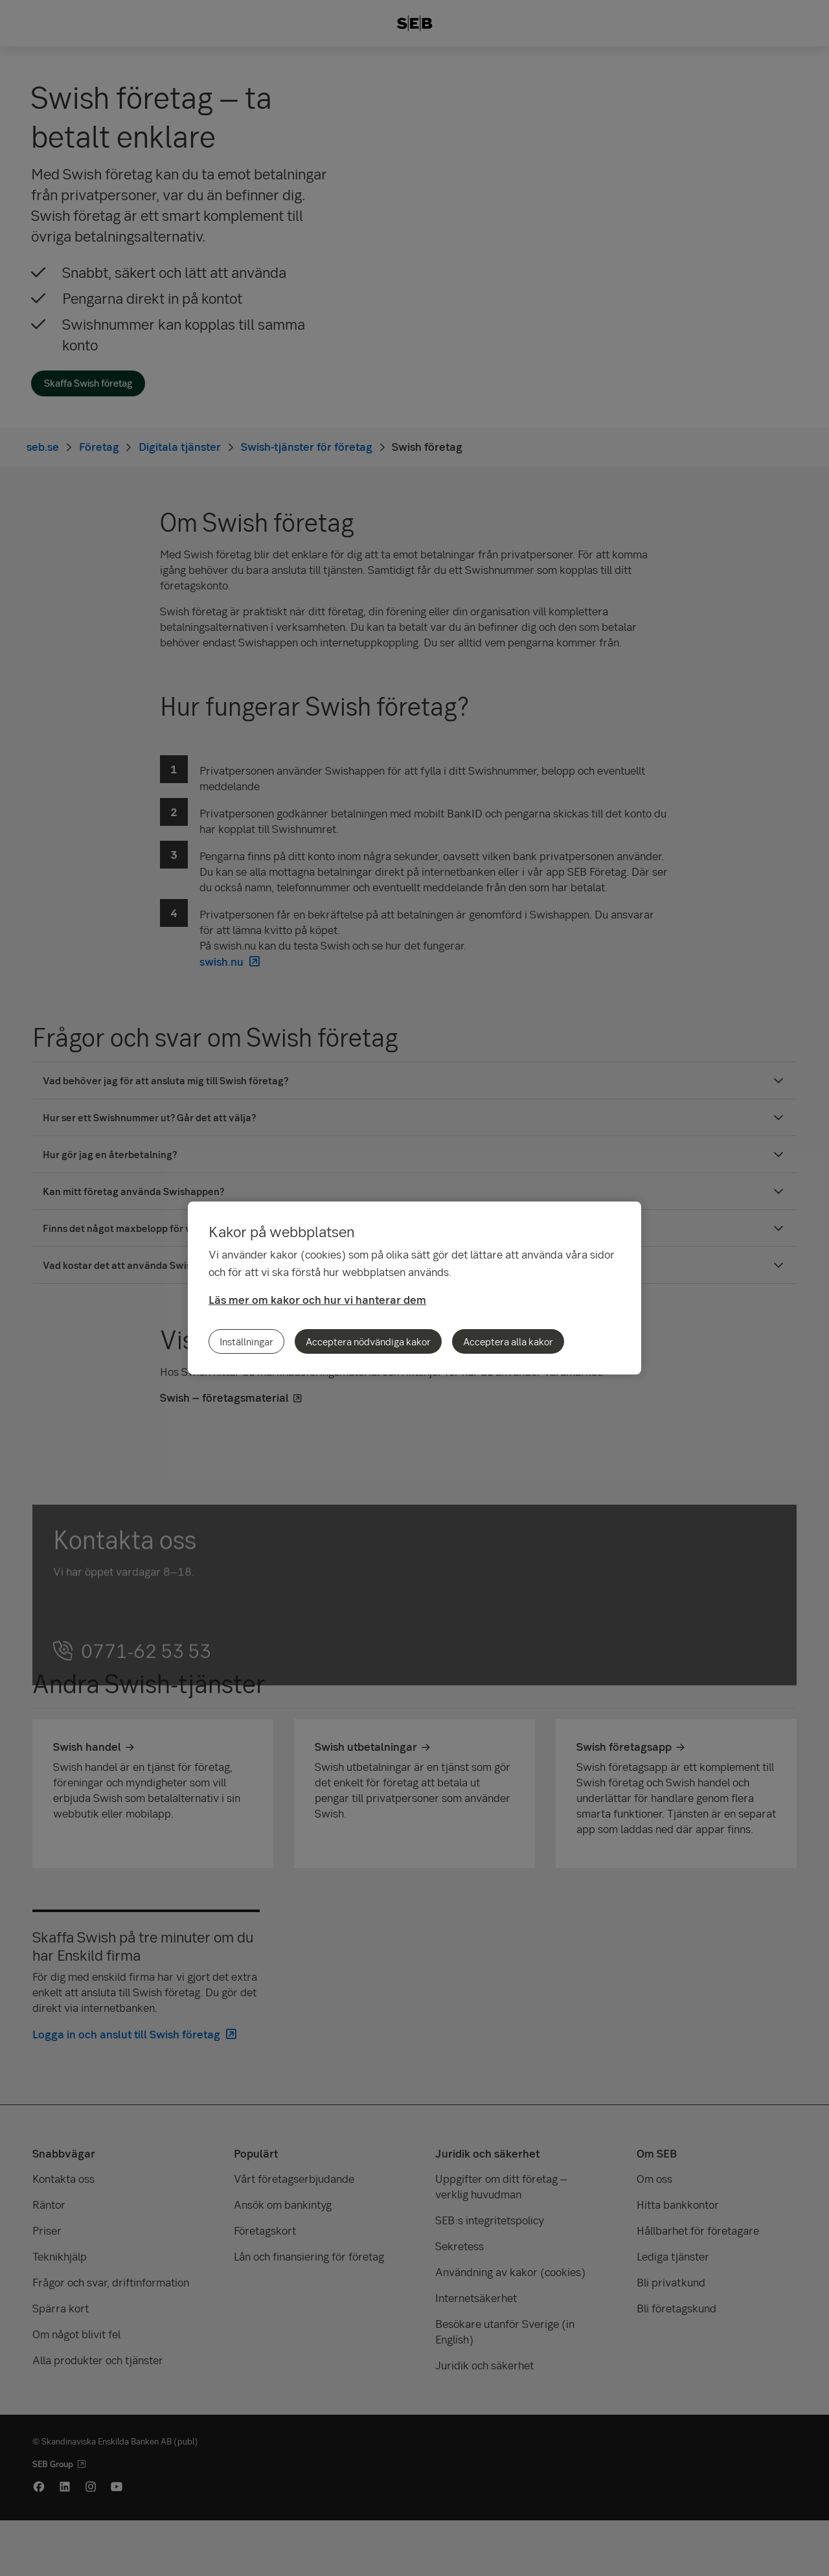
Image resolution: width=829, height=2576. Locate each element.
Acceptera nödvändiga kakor (368, 1341)
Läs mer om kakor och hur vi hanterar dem (317, 1299)
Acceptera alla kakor (508, 1341)
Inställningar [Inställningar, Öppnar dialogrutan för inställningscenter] (246, 1341)
